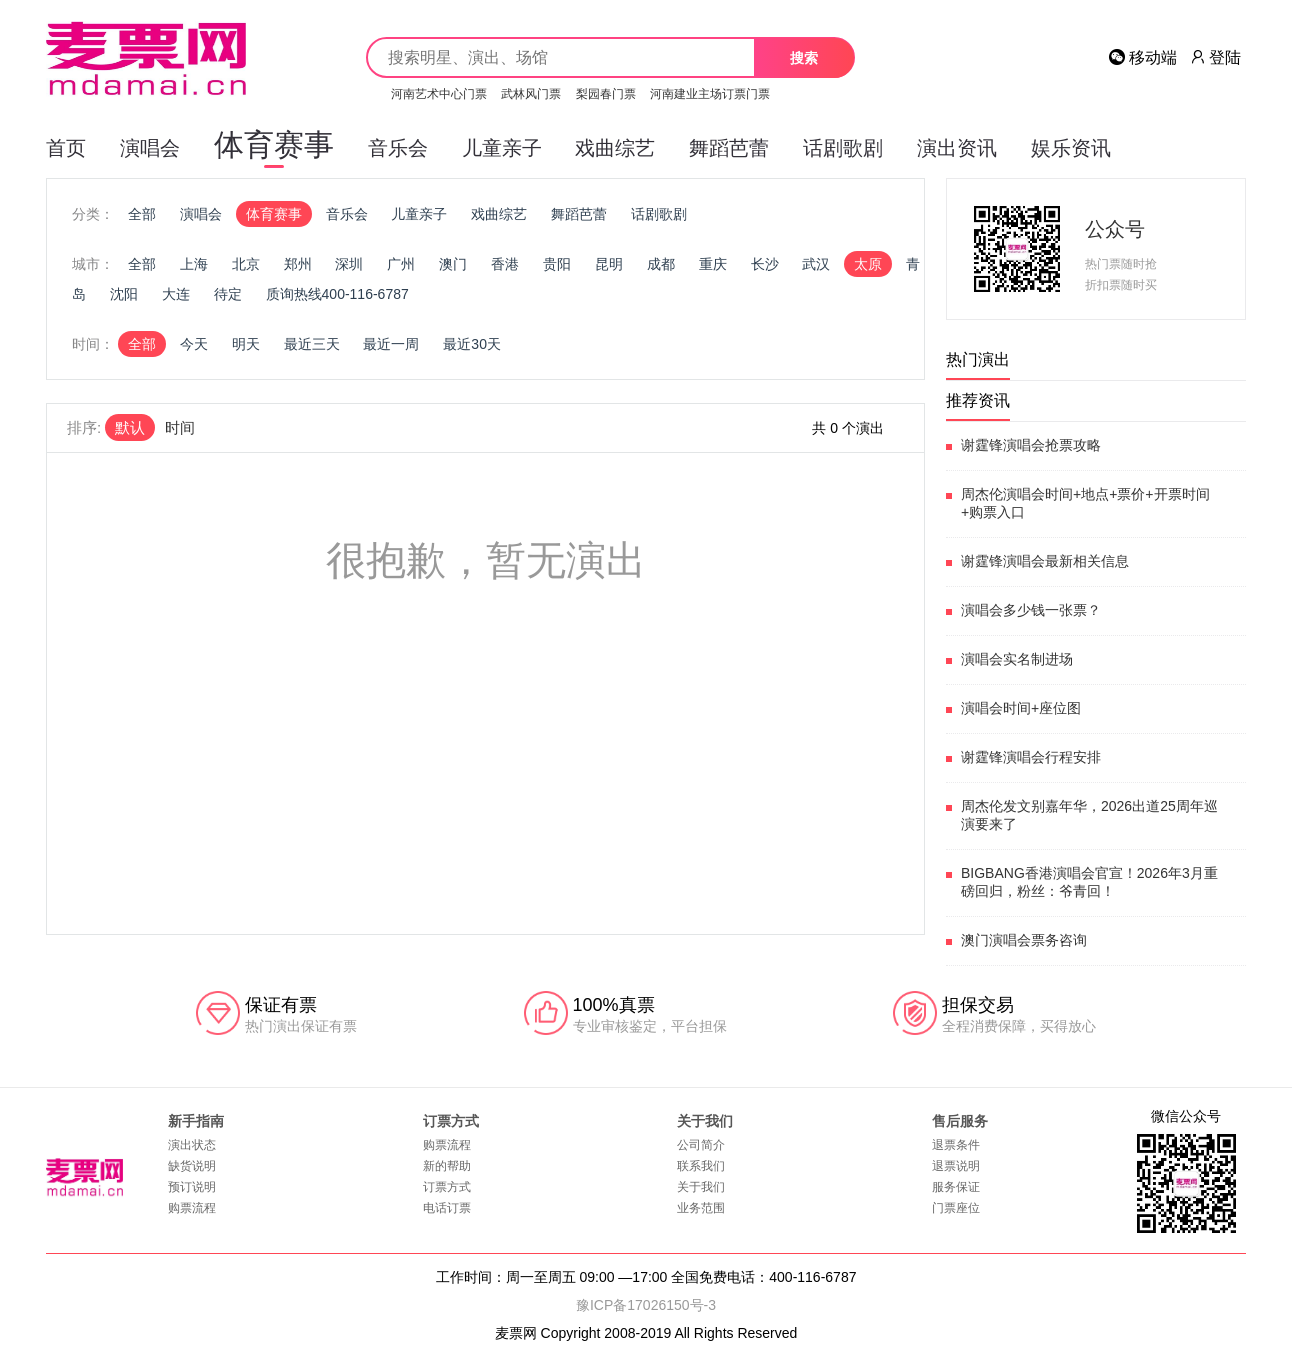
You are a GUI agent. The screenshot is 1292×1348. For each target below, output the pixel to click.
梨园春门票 (606, 94)
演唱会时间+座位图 (1021, 708)
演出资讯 (957, 148)
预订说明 (192, 1187)
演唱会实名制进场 (1017, 659)
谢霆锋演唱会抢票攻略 (1031, 445)
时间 (180, 427)
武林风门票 (531, 94)
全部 (142, 214)
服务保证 (956, 1187)
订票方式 (447, 1187)
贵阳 (557, 264)
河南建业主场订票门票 (710, 94)
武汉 (816, 264)
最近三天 (312, 344)
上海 (194, 264)
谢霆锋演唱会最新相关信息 (1045, 561)
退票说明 (956, 1166)
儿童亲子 (502, 148)
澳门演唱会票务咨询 (1024, 940)
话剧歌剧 (843, 148)
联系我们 (701, 1166)
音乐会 (398, 148)
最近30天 (472, 344)
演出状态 (192, 1145)
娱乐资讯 (1071, 148)
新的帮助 (447, 1166)
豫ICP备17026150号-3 (646, 1305)
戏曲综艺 (615, 148)
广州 (401, 264)
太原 (868, 264)
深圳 (349, 264)
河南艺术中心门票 (439, 94)
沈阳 (124, 294)
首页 (66, 148)
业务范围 (701, 1208)
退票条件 (956, 1145)
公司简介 (701, 1145)
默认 (130, 427)
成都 (661, 264)
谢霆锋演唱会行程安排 (1031, 757)
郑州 (298, 264)
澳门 (453, 264)
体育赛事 (274, 148)
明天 (246, 344)
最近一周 (391, 344)
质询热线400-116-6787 (337, 294)
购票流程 (192, 1208)
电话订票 (447, 1208)
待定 (228, 294)
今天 (194, 344)
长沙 (765, 264)
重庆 (713, 264)
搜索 (804, 58)
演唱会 (150, 148)
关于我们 (701, 1187)
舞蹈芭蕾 (729, 148)
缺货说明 (192, 1166)
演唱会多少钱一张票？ (1031, 610)
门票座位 (956, 1208)
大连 (176, 294)
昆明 (609, 264)
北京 (246, 264)
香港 (505, 264)
